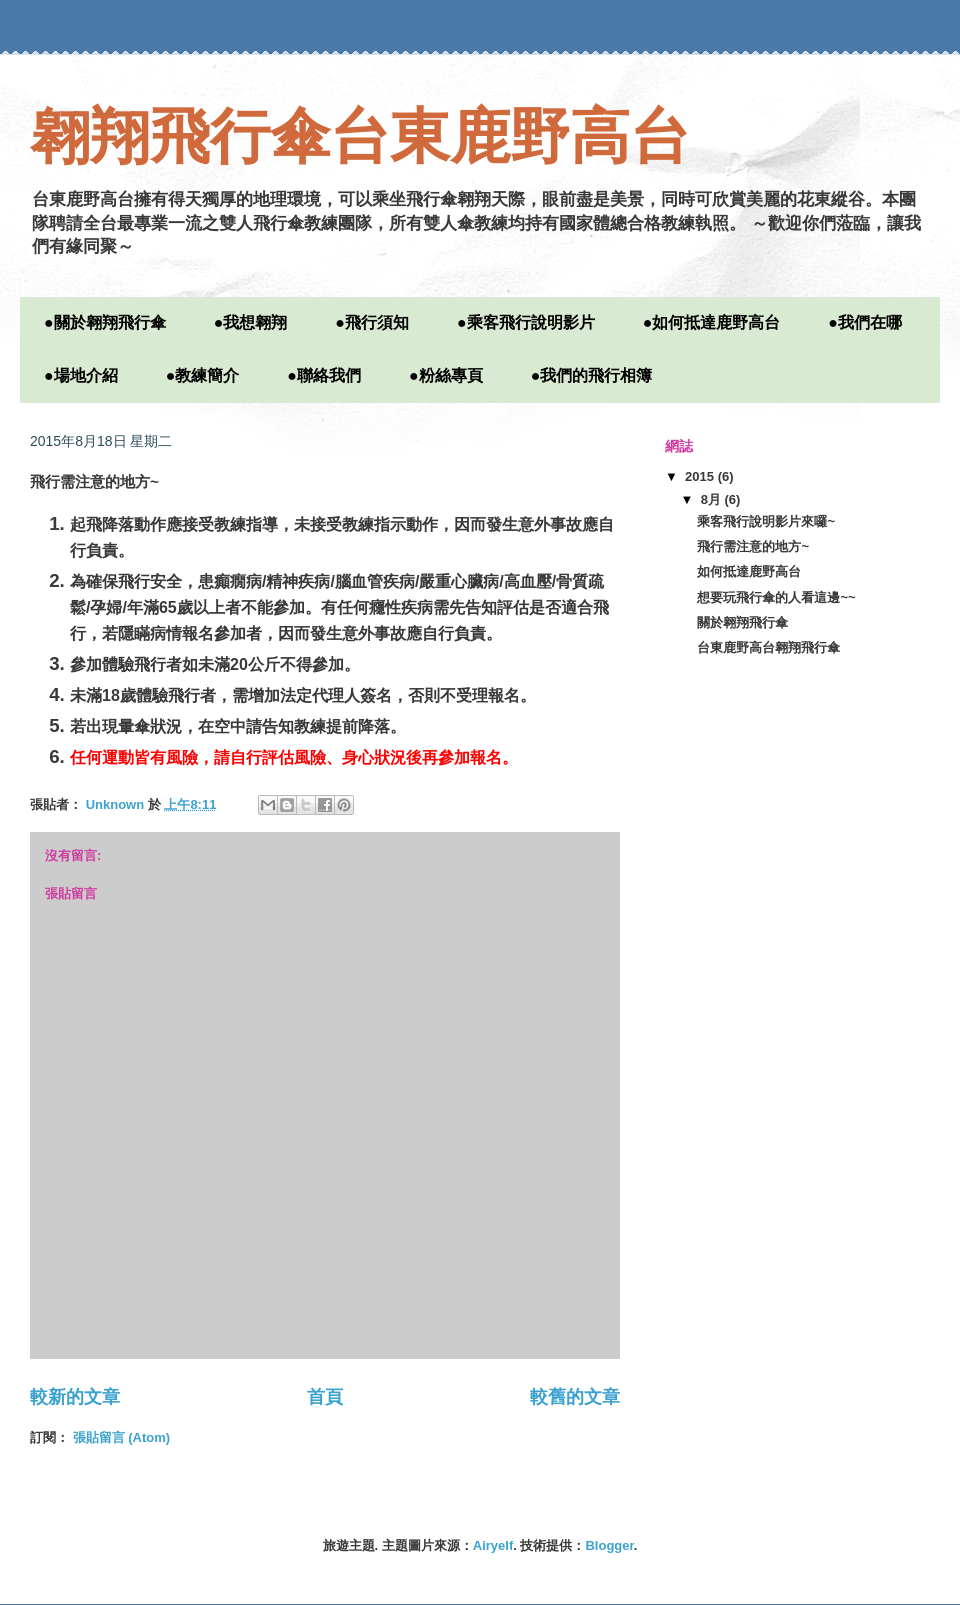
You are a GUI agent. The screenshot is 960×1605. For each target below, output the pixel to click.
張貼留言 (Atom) (122, 1437)
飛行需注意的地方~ (753, 546)
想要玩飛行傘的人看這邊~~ (776, 597)
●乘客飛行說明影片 (526, 322)
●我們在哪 (865, 322)
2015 (701, 476)
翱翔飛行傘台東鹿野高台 (360, 136)
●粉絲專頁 (446, 375)
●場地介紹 (81, 375)
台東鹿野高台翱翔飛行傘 (768, 647)
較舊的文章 (575, 1397)
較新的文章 (75, 1397)
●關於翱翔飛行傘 (105, 322)
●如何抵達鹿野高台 (712, 322)
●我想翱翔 (251, 322)
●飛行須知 (372, 322)
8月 (713, 499)
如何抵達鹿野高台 (749, 571)
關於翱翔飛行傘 (742, 622)
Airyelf (493, 1545)
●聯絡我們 (324, 375)
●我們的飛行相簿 (592, 375)
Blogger (609, 1545)
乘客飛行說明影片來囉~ (766, 521)
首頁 (325, 1397)
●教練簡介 (203, 375)
